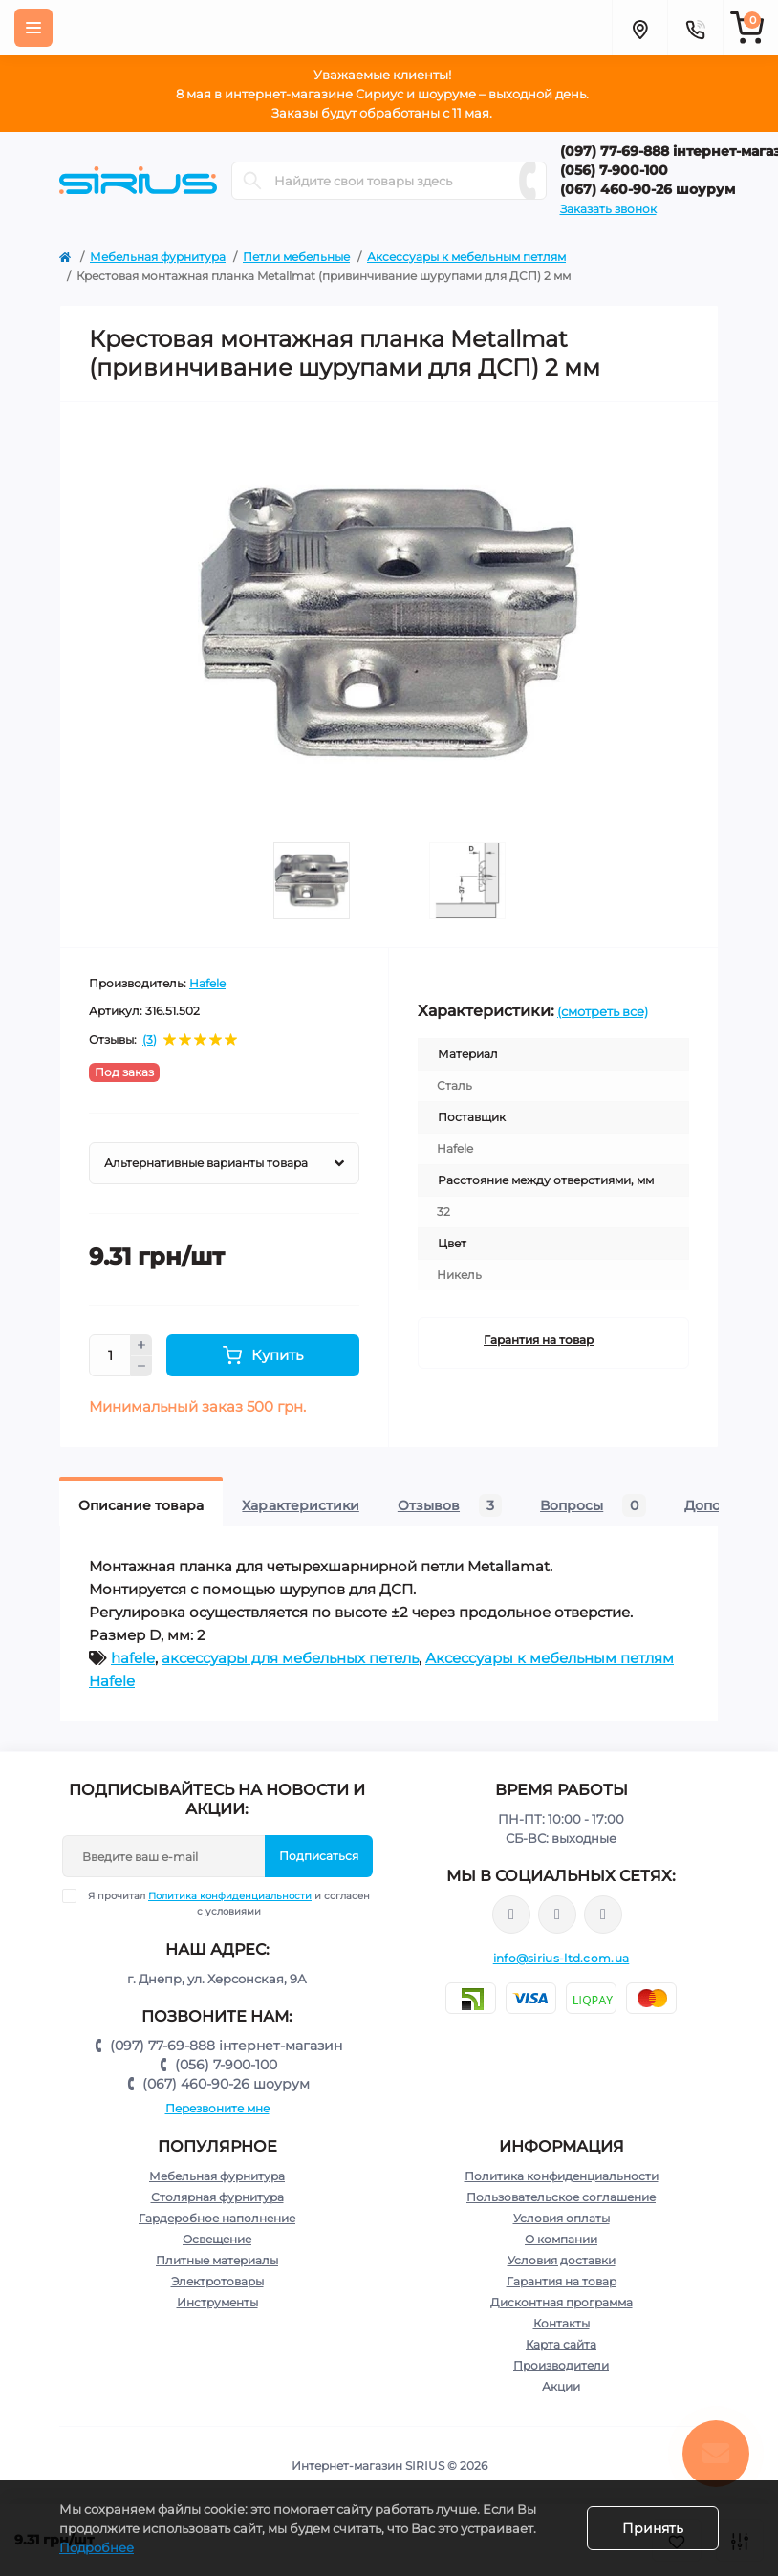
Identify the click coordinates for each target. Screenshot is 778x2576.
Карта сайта (561, 2344)
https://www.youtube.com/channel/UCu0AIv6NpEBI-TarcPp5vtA (603, 1915)
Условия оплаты (561, 2218)
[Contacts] (695, 27)
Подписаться (318, 1856)
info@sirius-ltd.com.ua (561, 1958)
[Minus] (141, 1366)
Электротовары (217, 2281)
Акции (561, 2386)
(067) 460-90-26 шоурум (226, 2083)
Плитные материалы (217, 2260)
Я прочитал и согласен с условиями (228, 1903)
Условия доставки (562, 2260)
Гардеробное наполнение (217, 2218)
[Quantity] (110, 1355)
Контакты (561, 2323)
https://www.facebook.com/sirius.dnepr (511, 1914)
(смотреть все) (602, 1011)
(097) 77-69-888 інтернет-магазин (226, 2045)
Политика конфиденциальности (230, 1896)
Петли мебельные (296, 256)
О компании (561, 2239)
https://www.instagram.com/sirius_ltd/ (557, 1914)
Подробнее (96, 2547)
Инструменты (217, 2302)
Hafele (207, 983)
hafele (133, 1658)
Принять (652, 2528)
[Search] (252, 181)
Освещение (217, 2239)
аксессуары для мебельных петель (290, 1658)
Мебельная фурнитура (158, 256)
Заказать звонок (608, 209)
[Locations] (639, 27)
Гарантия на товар (539, 1339)
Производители (561, 2365)
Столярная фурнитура (217, 2197)
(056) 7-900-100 (226, 2064)
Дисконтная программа (561, 2302)
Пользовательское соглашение (561, 2197)
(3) (149, 1040)
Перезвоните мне (217, 2108)
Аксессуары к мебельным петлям (466, 256)
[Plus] (141, 1344)
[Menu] (33, 28)
